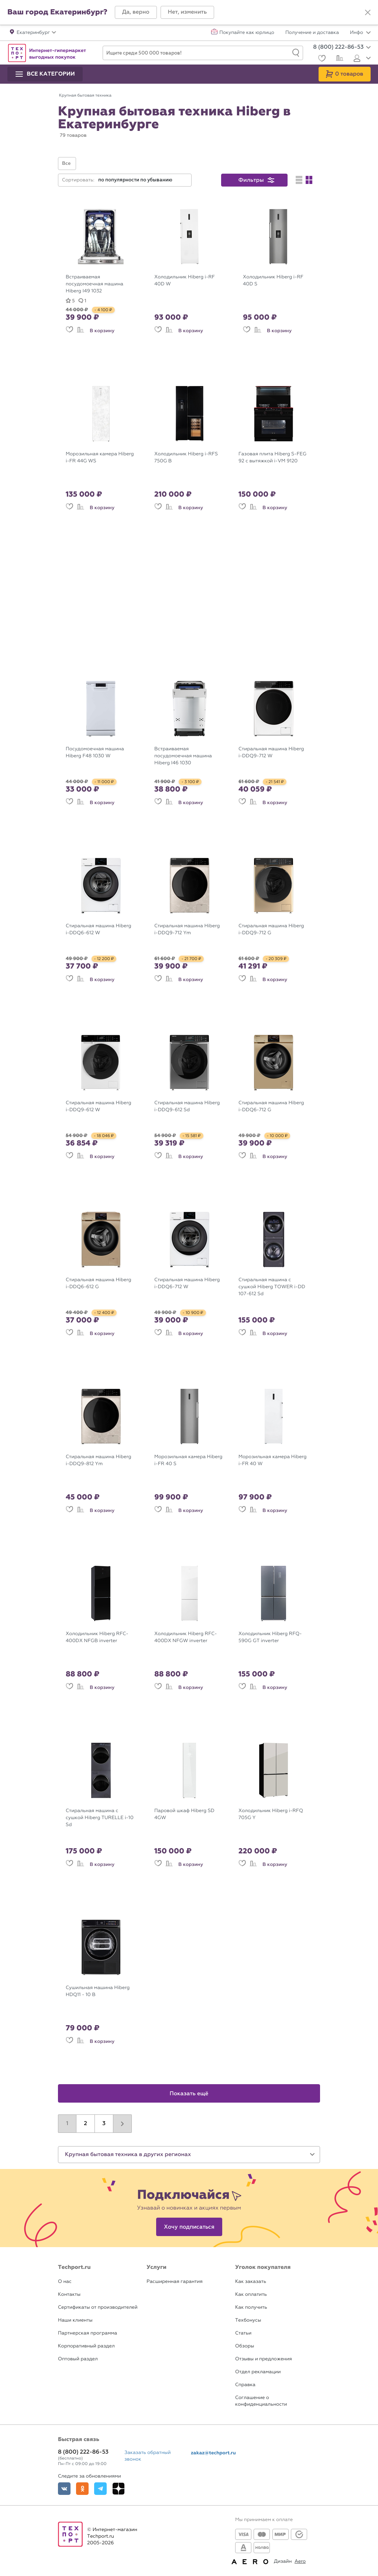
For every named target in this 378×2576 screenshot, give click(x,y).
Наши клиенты (75, 2320)
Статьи (243, 2333)
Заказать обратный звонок (147, 2456)
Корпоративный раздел (86, 2346)
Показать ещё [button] (189, 2093)
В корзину (102, 331)
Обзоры (244, 2346)
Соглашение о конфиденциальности (261, 2401)
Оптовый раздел (78, 2359)
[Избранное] (321, 59)
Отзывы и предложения (263, 2359)
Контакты (69, 2294)
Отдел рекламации (258, 2372)
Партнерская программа (87, 2333)
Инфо (360, 32)
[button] (136, 12)
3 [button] (104, 2123)
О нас (65, 2281)
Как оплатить (251, 2294)
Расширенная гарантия (175, 2281)
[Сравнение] (338, 59)
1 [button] (67, 2123)
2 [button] (85, 2123)
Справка (245, 2385)
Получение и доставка (312, 32)
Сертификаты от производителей (98, 2307)
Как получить (251, 2307)
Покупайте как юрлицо (246, 32)
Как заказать (250, 2281)
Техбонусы (248, 2320)
